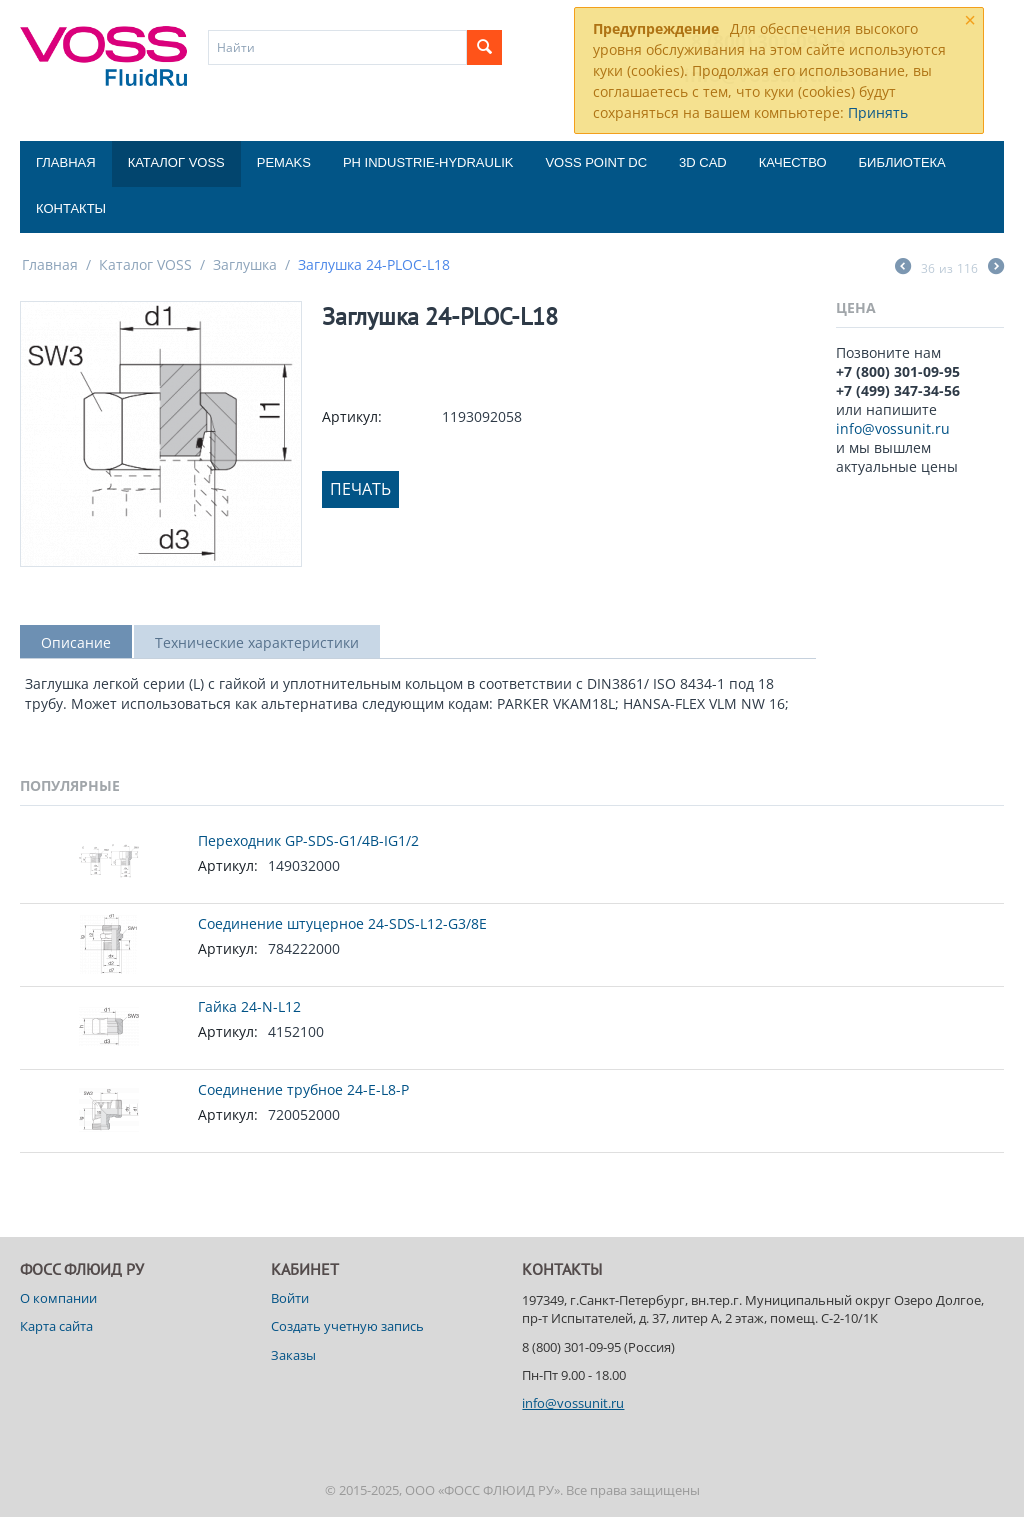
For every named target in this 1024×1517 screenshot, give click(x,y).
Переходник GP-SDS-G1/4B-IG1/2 (308, 840)
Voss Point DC (596, 162)
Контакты (71, 208)
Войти (290, 1298)
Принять (878, 112)
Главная (66, 162)
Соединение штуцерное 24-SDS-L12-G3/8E (342, 923)
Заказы (293, 1355)
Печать (360, 489)
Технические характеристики (257, 642)
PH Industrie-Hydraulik (428, 162)
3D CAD (703, 162)
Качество (793, 162)
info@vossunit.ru (893, 428)
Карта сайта (56, 1326)
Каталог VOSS (176, 162)
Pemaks (284, 162)
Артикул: (352, 416)
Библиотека (902, 162)
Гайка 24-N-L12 (249, 1006)
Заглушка (245, 264)
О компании (58, 1298)
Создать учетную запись (347, 1326)
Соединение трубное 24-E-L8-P (303, 1089)
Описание (76, 642)
